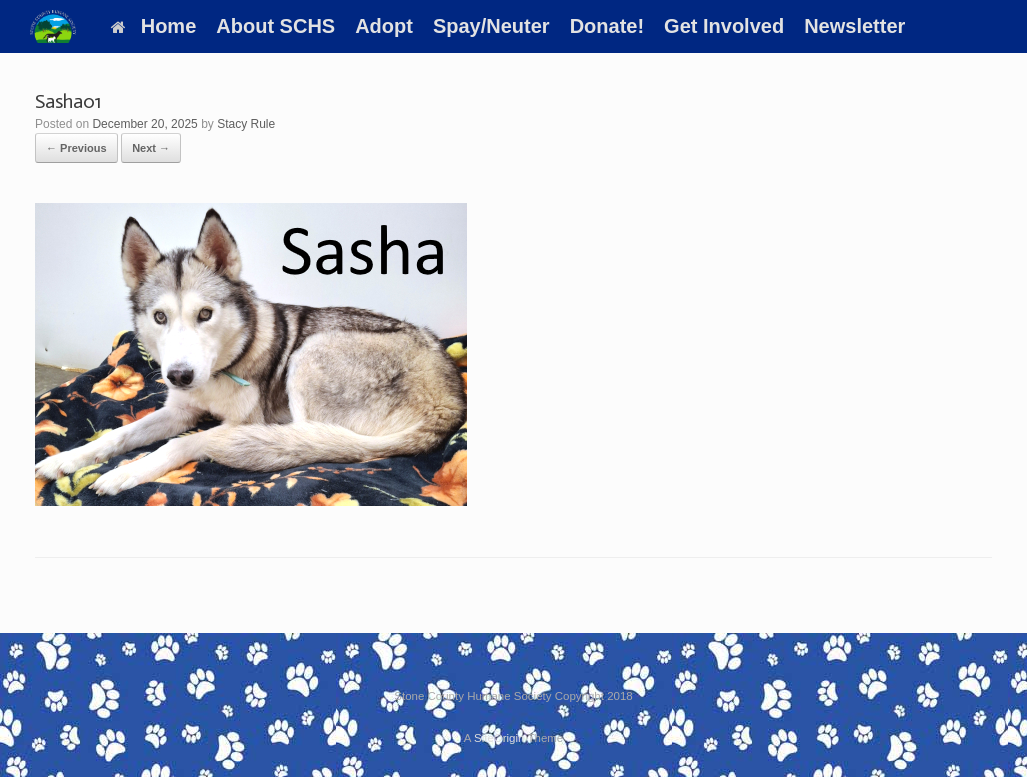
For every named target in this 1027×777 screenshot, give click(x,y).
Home (154, 26)
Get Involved (724, 26)
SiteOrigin (499, 738)
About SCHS (275, 26)
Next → (151, 148)
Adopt (384, 26)
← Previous (76, 148)
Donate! (607, 26)
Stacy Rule (246, 124)
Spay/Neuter (491, 26)
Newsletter (854, 26)
